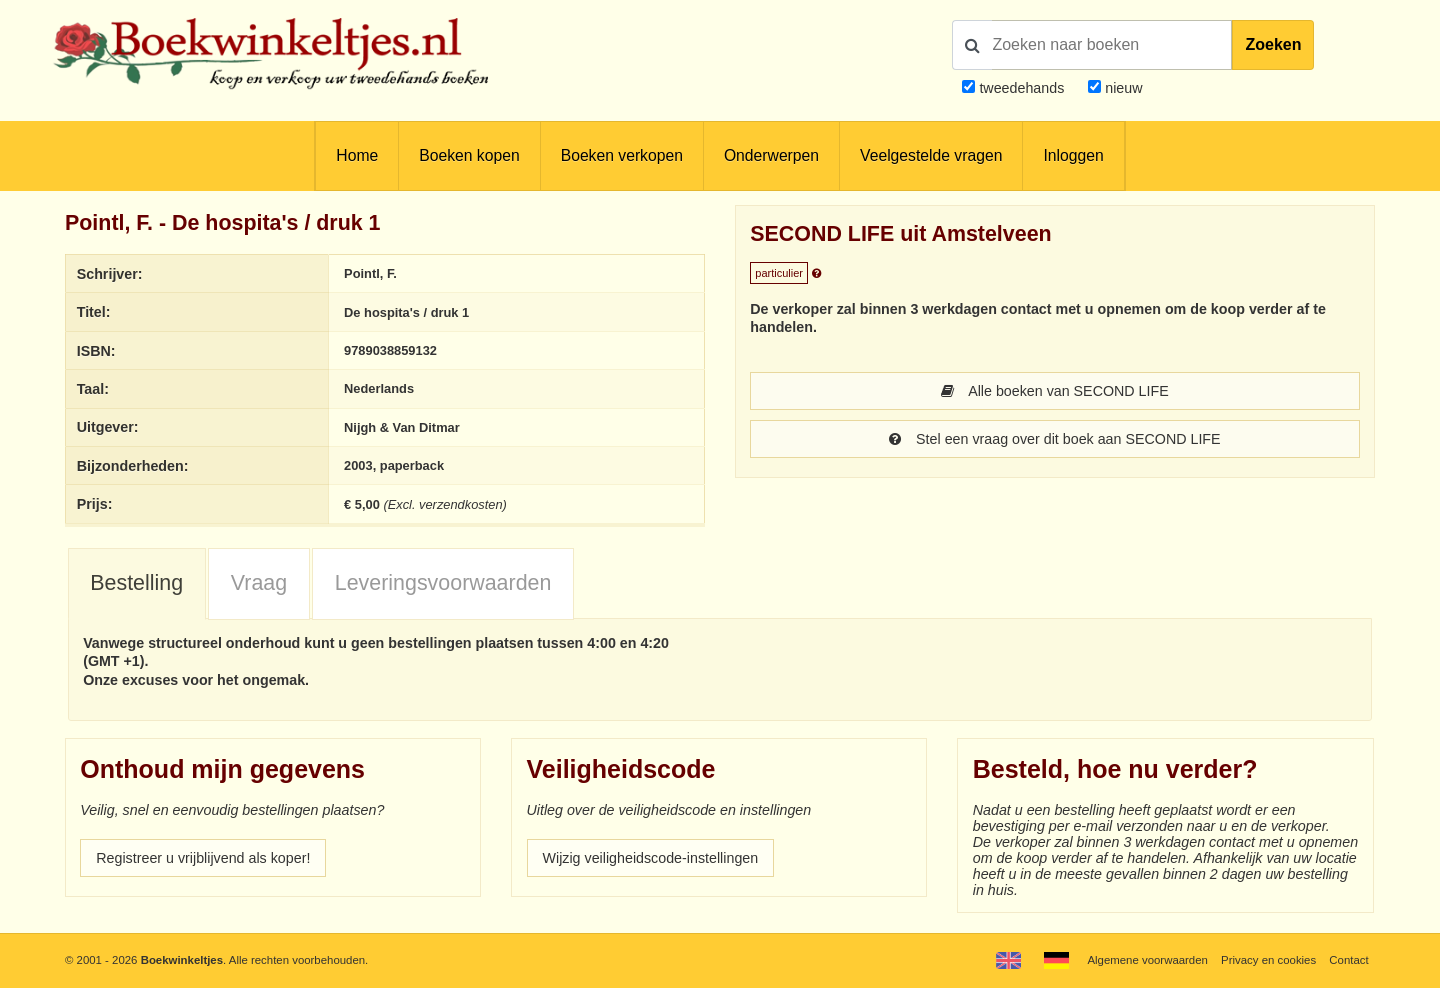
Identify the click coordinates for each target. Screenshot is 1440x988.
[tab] (137, 585)
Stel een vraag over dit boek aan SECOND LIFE (1054, 439)
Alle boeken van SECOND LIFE (1054, 391)
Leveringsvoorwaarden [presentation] (443, 583)
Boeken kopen (469, 155)
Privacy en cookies (1268, 960)
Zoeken (1273, 44)
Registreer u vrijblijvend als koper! (203, 858)
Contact (1348, 960)
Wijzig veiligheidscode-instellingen (651, 858)
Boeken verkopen (622, 155)
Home (357, 155)
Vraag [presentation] (259, 583)
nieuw (1121, 88)
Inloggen (1073, 155)
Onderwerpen (771, 155)
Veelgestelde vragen (931, 155)
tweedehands (1021, 88)
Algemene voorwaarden (1147, 960)
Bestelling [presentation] (136, 583)
